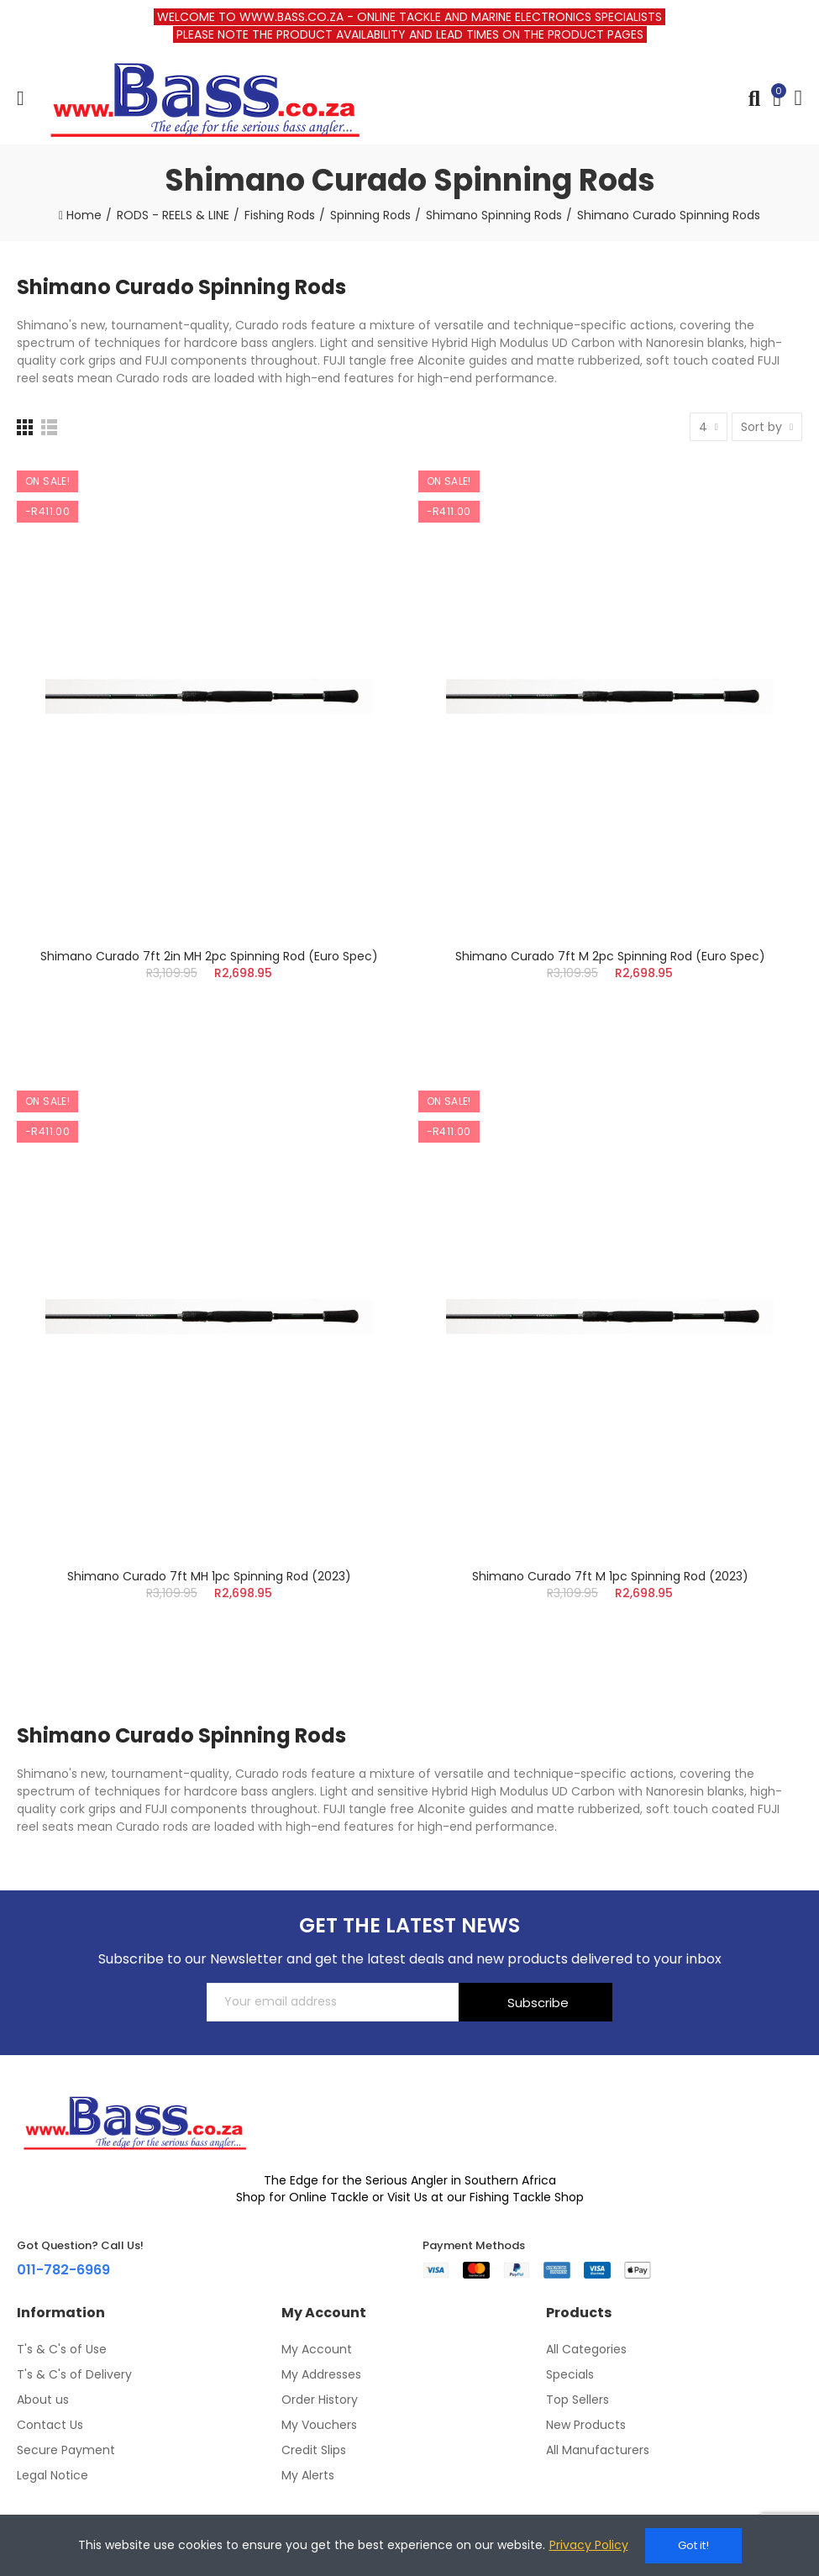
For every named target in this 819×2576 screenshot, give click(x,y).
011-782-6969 (63, 2269)
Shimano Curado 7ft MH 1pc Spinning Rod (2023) (209, 1576)
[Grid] (25, 427)
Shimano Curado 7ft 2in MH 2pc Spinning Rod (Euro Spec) (209, 956)
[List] (49, 427)
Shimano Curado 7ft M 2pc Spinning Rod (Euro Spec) (610, 956)
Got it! (693, 2545)
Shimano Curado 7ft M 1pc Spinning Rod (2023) (610, 1576)
